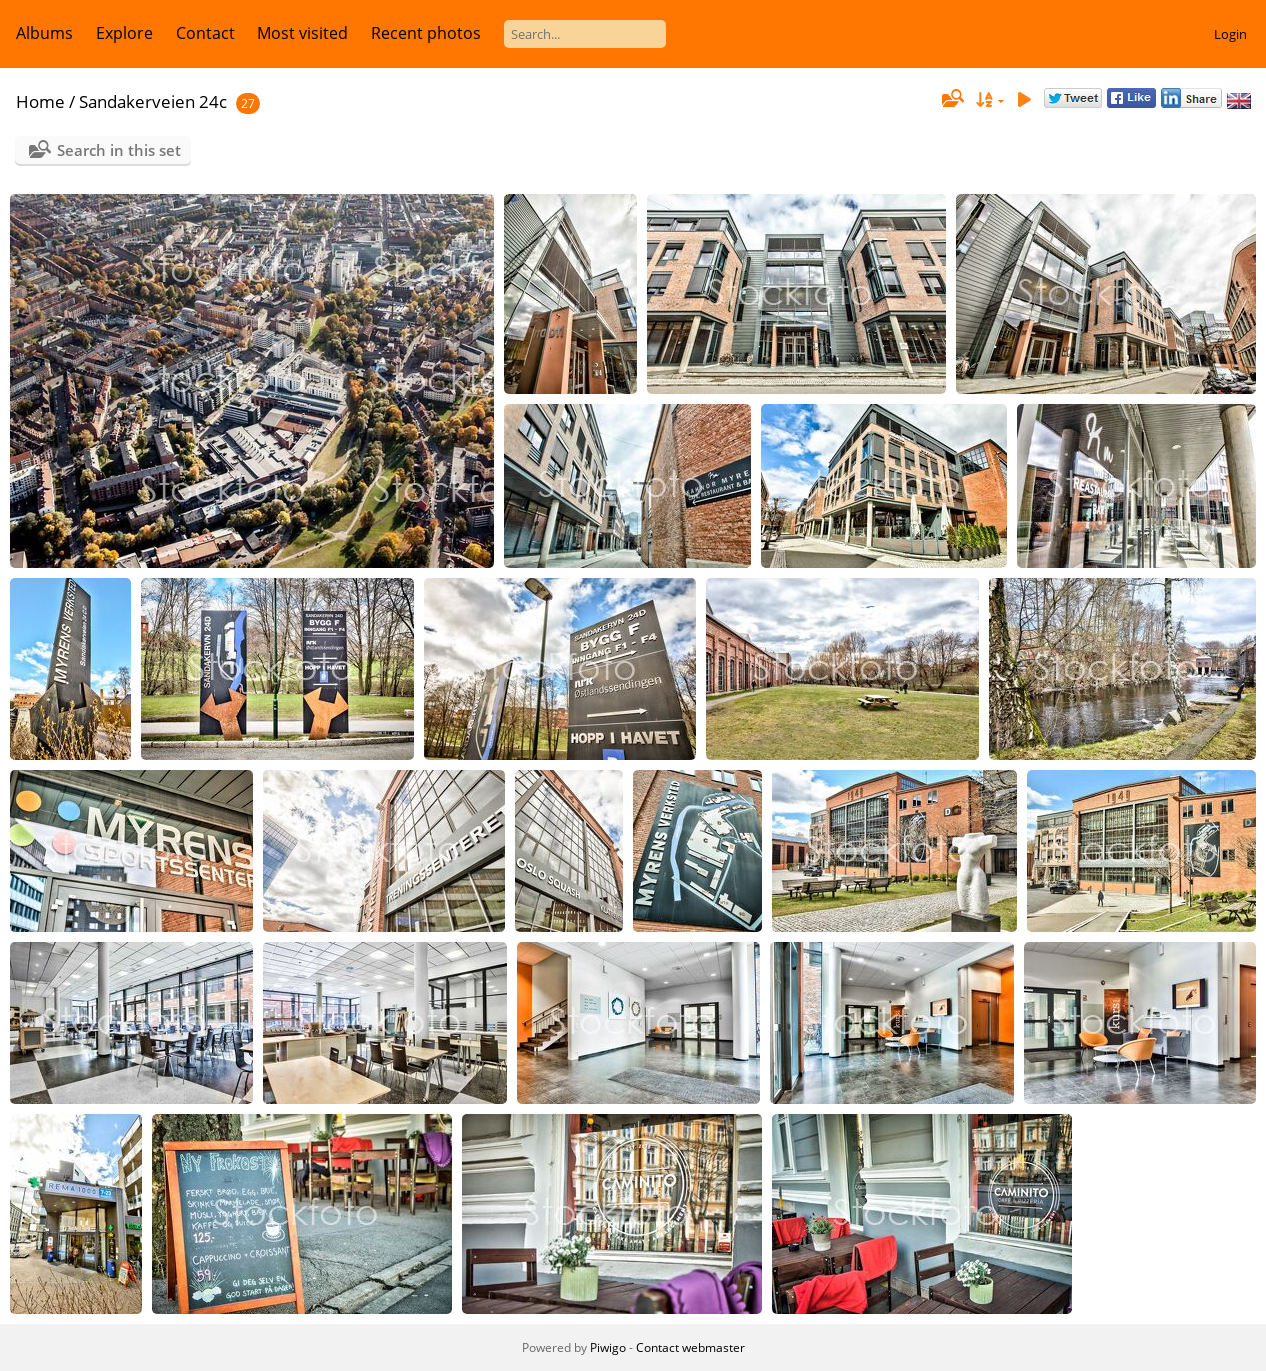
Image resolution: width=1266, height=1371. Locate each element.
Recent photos (426, 33)
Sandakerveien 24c (153, 101)
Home (40, 101)
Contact (205, 33)
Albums (44, 33)
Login (1230, 34)
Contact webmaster (690, 1347)
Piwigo (608, 1347)
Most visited (302, 33)
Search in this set (119, 150)
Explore (124, 33)
